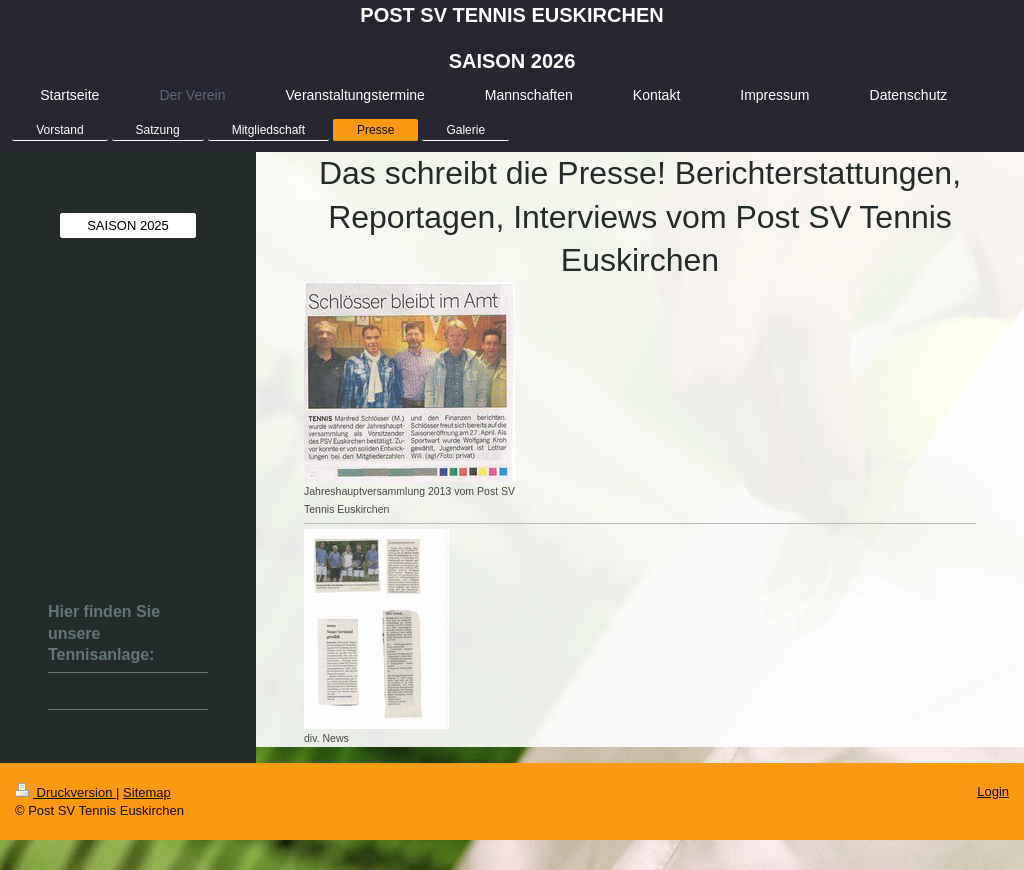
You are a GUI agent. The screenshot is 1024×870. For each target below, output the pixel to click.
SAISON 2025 (128, 225)
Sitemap (147, 792)
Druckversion (65, 792)
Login (993, 791)
